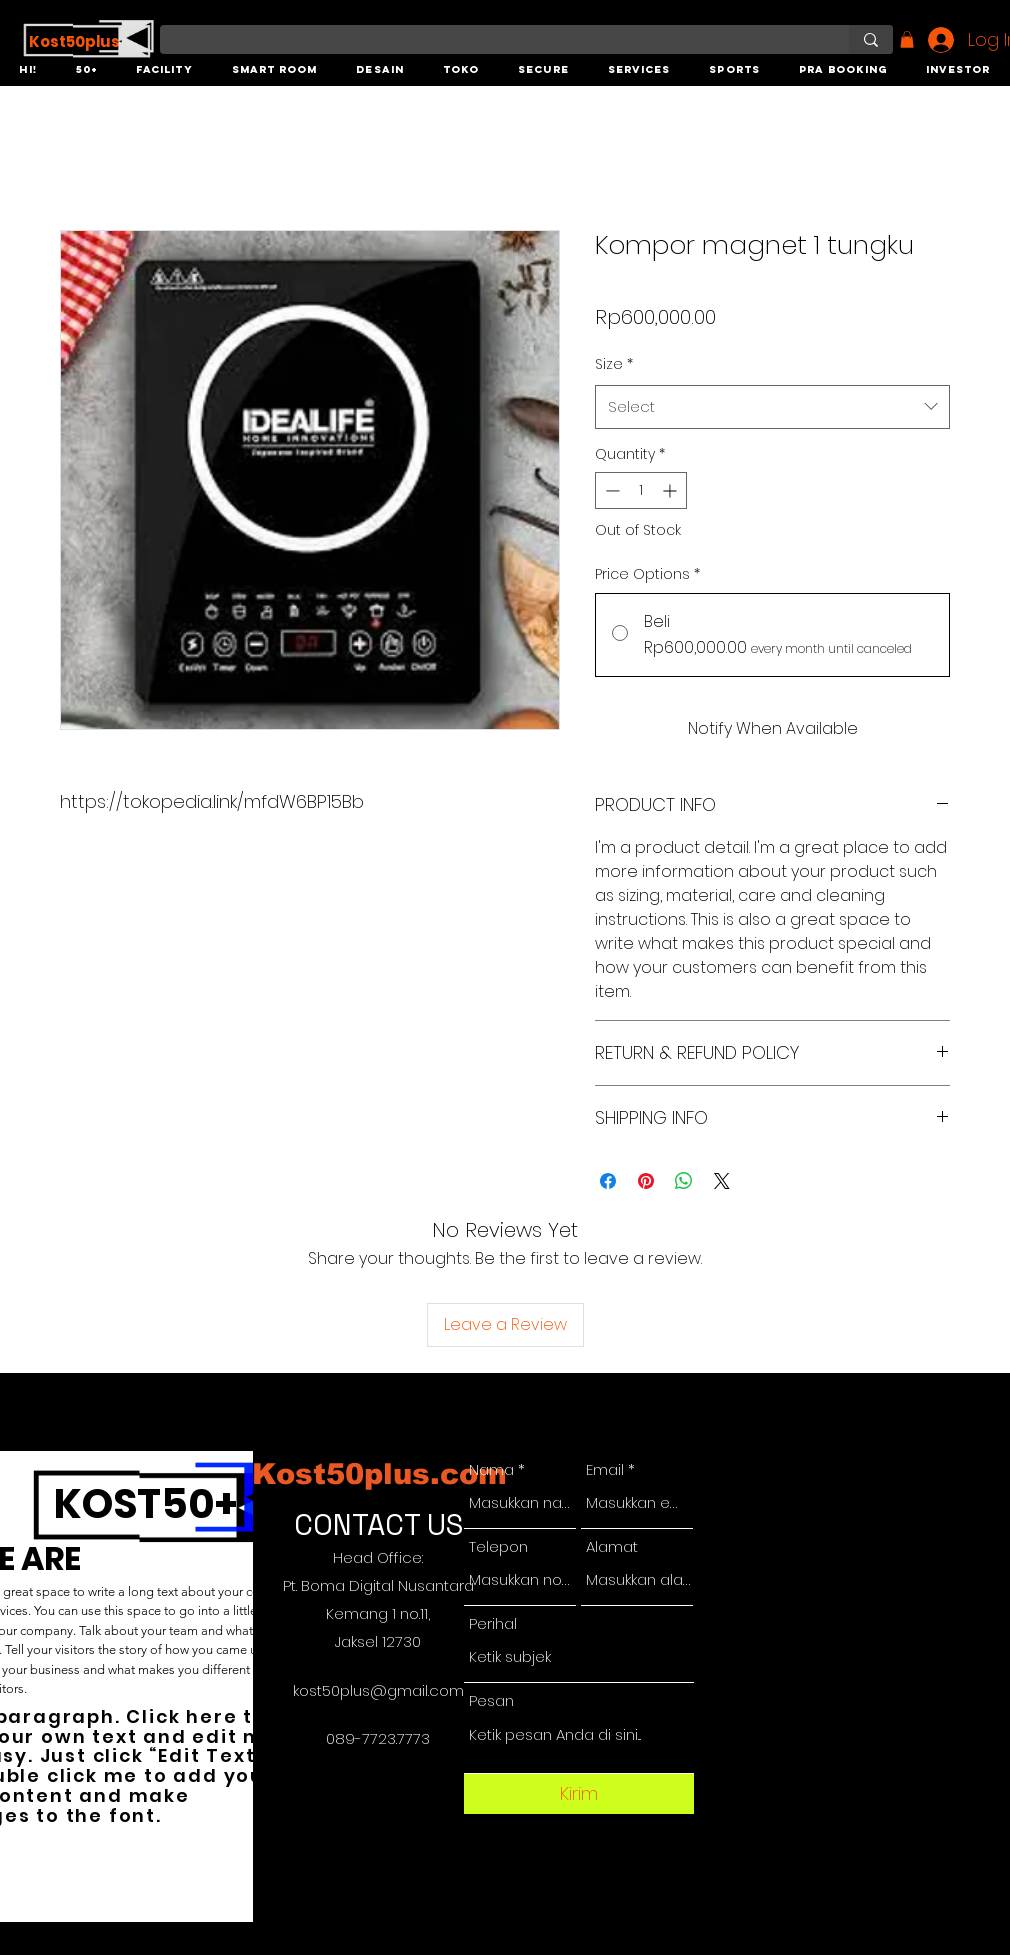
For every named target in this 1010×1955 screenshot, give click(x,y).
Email (605, 1469)
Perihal (493, 1623)
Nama (491, 1469)
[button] (28, 71)
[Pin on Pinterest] (646, 1181)
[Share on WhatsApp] (684, 1181)
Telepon (498, 1546)
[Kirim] (579, 1794)
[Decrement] (610, 490)
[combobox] (772, 407)
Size (614, 364)
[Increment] (671, 490)
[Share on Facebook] (608, 1181)
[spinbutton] (641, 490)
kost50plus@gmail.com (378, 1690)
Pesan (491, 1700)
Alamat (612, 1546)
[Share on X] (722, 1181)
